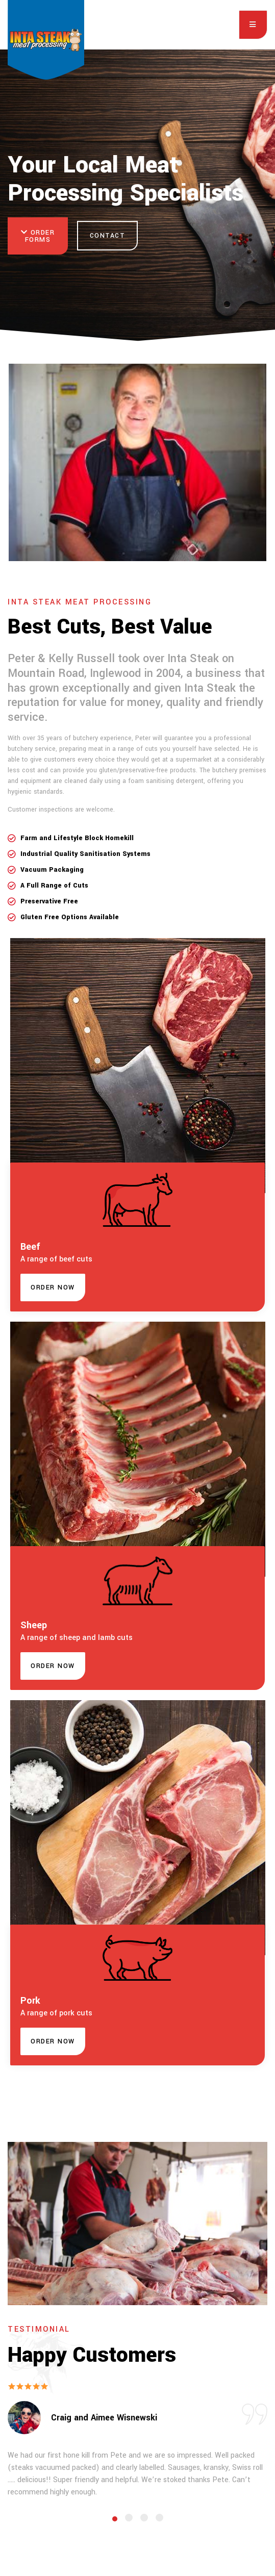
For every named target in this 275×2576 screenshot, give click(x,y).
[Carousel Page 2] (129, 2517)
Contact (108, 235)
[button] (52, 1287)
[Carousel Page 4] (159, 2517)
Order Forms (38, 236)
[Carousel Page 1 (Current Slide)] (114, 2518)
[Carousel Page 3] (144, 2517)
